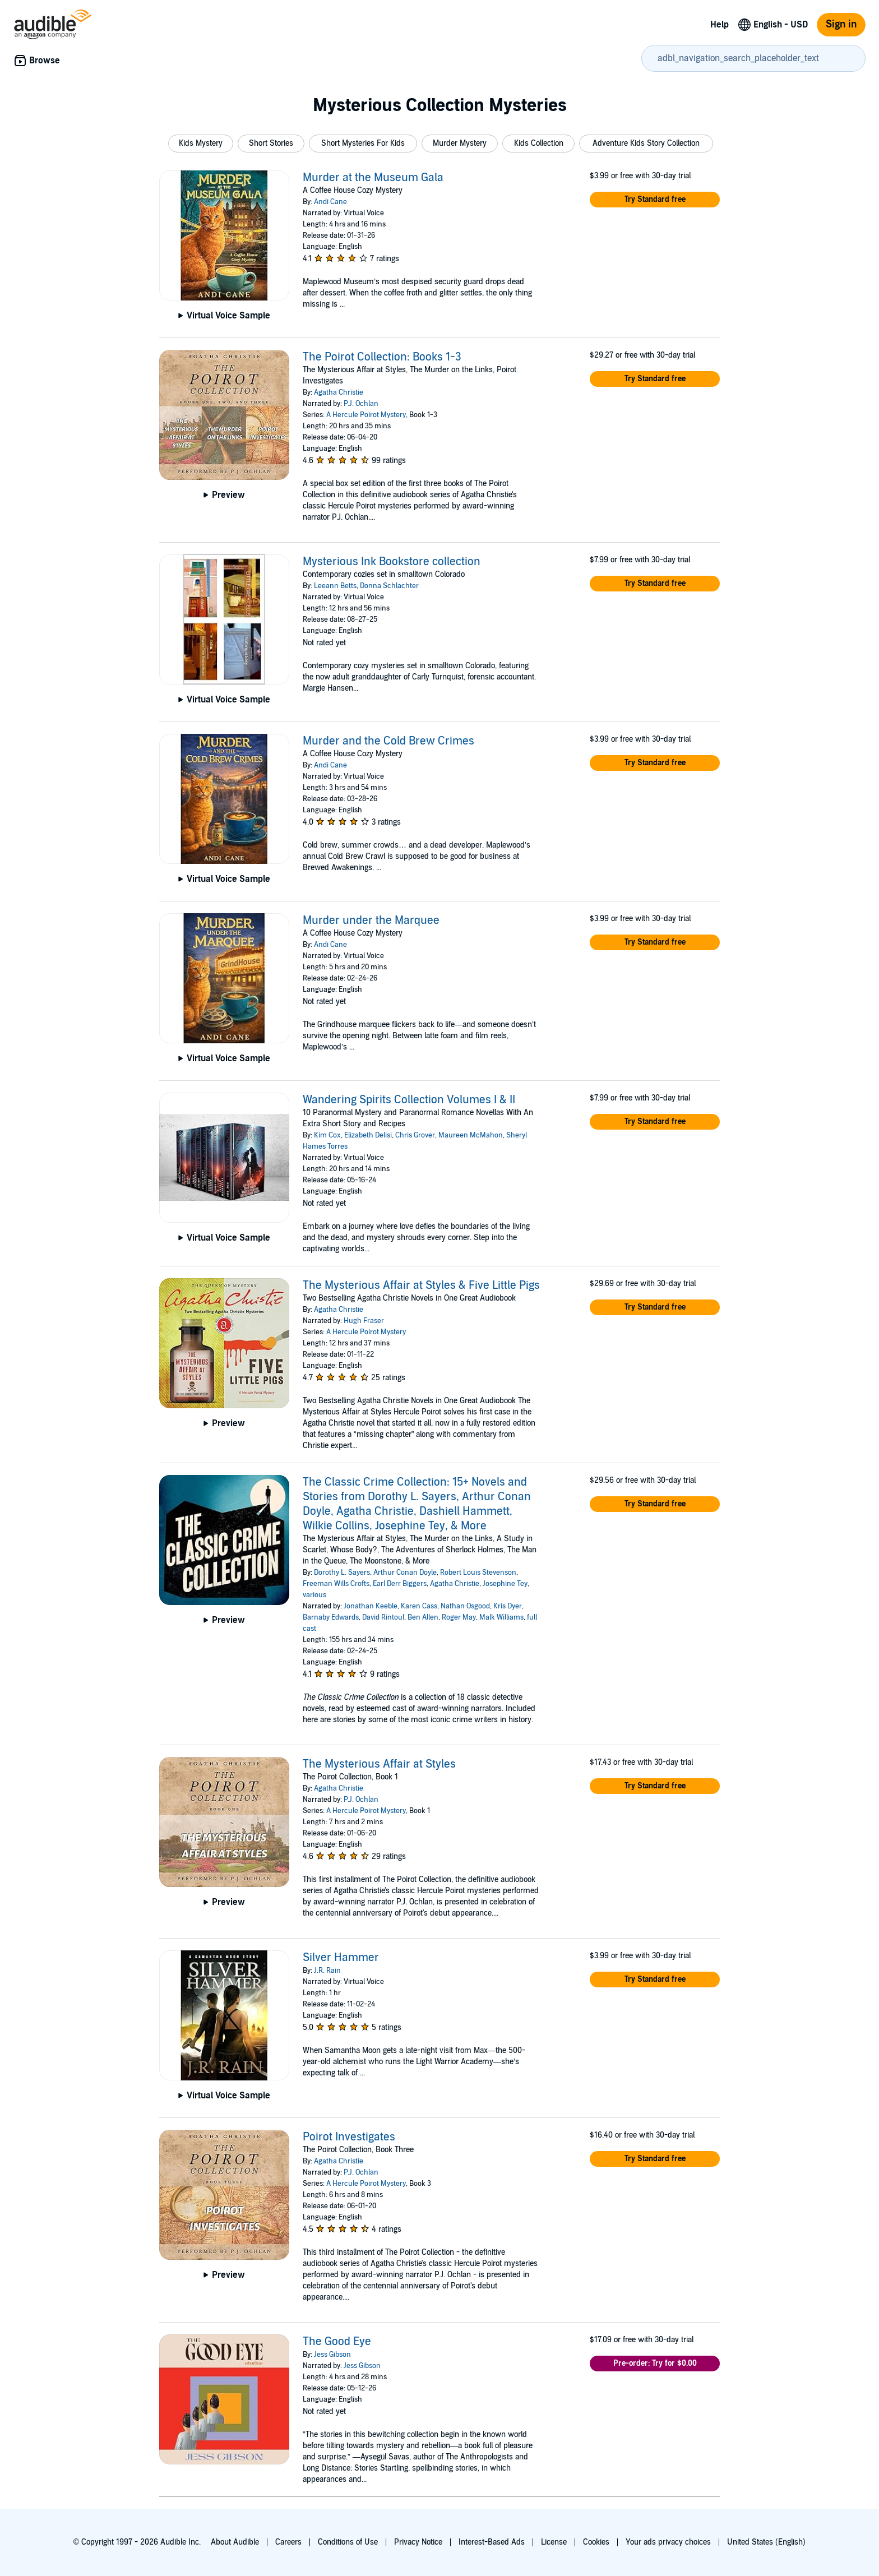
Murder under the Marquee (371, 920)
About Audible (235, 2542)
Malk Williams (501, 1617)
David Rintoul (383, 1617)
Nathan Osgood (465, 1606)
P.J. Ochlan (361, 403)
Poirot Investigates (349, 2137)
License (554, 2542)
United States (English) (766, 2542)
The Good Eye (337, 2341)
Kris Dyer (507, 1606)
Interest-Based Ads (492, 2542)
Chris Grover (415, 1135)
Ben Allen (423, 1617)
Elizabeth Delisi (368, 1135)
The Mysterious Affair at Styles (379, 1764)
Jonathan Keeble (370, 1606)
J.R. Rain (327, 1970)
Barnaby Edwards (331, 1617)
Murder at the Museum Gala (373, 177)
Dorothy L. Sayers (342, 1572)
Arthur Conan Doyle (405, 1572)
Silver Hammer (341, 1957)
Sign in (841, 24)
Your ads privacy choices (668, 2542)
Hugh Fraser (364, 1320)
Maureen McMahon (470, 1135)
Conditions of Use (348, 2542)
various (314, 1594)
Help (719, 24)
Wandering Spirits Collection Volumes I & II (409, 1100)
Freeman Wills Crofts (336, 1583)
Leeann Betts (335, 585)
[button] (200, 143)
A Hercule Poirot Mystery (366, 414)
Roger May (459, 1617)
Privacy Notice (418, 2542)
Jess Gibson (332, 2354)
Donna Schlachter (389, 585)
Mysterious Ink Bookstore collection (391, 561)
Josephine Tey (505, 1583)
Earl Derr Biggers (400, 1583)
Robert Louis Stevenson (478, 1572)
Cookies (596, 2542)
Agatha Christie (338, 392)
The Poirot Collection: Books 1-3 (382, 357)
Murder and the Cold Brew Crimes (388, 741)
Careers (288, 2542)
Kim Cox (327, 1135)
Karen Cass (419, 1606)
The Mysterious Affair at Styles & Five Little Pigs (421, 1285)
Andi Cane (330, 201)
